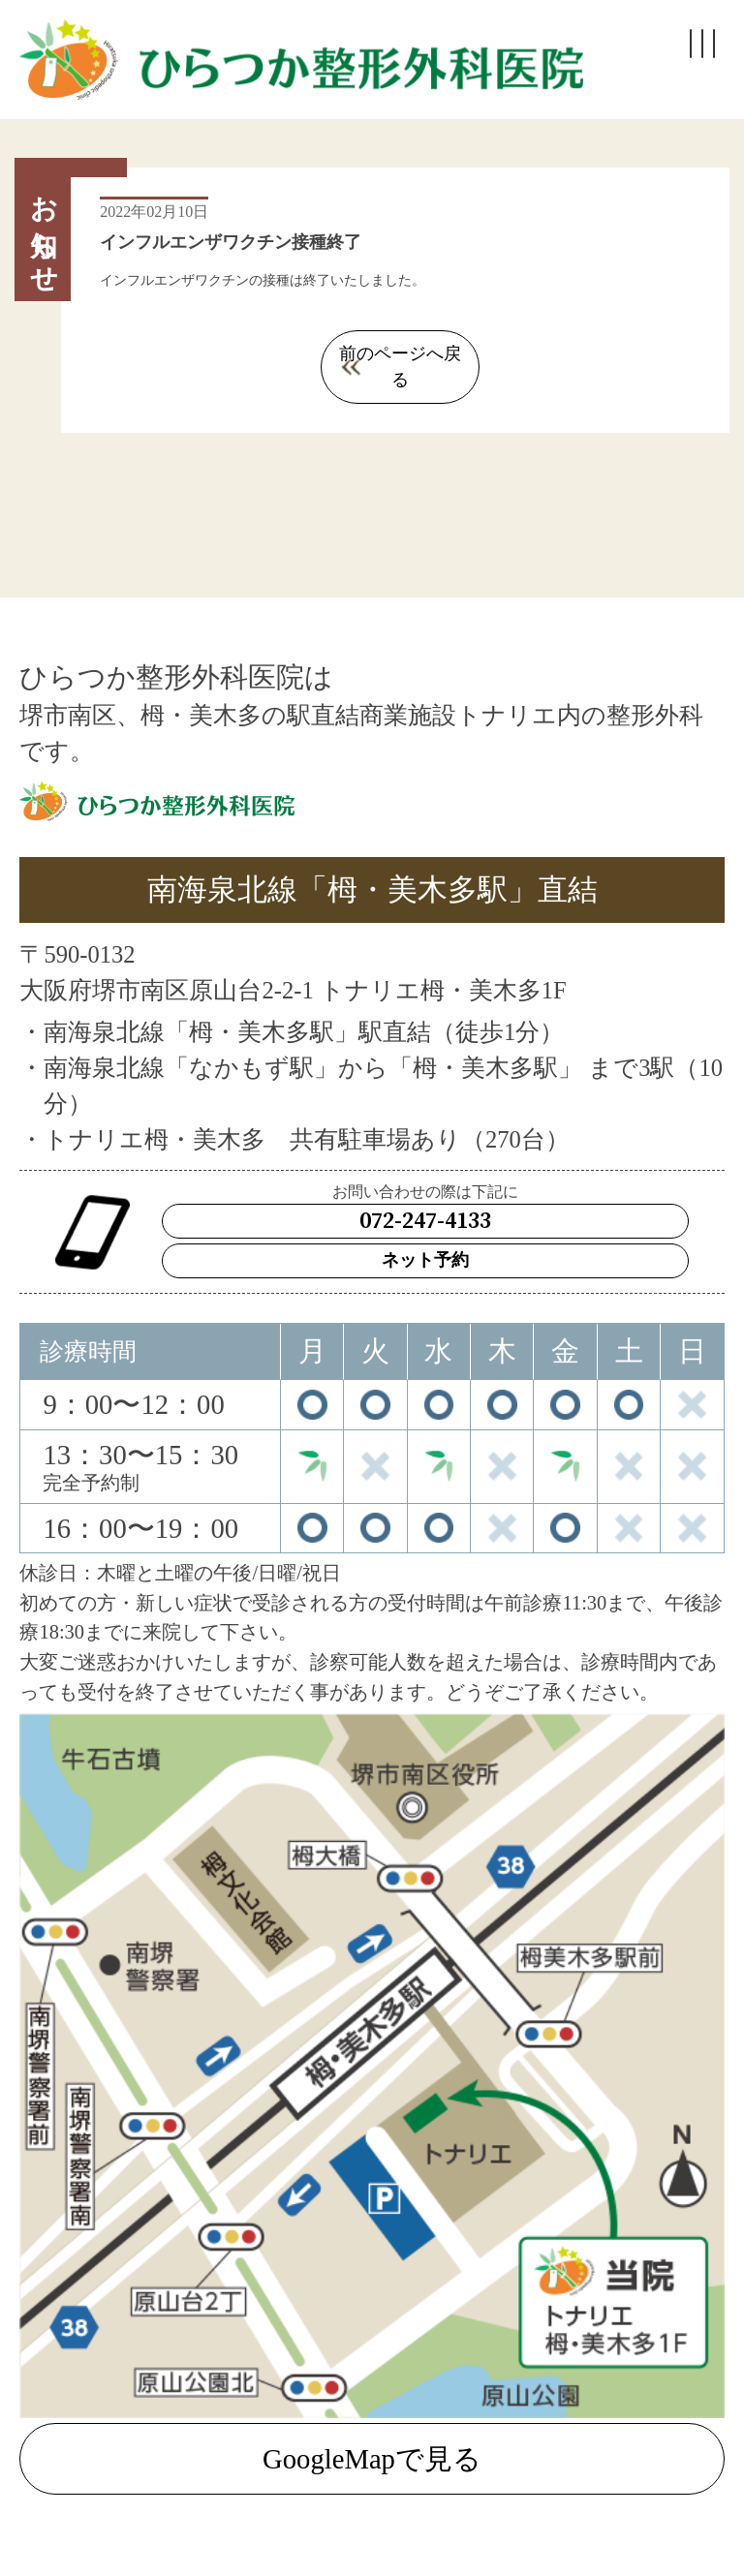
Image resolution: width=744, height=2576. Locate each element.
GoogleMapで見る (372, 2432)
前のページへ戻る (400, 353)
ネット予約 (425, 1233)
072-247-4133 (425, 1195)
